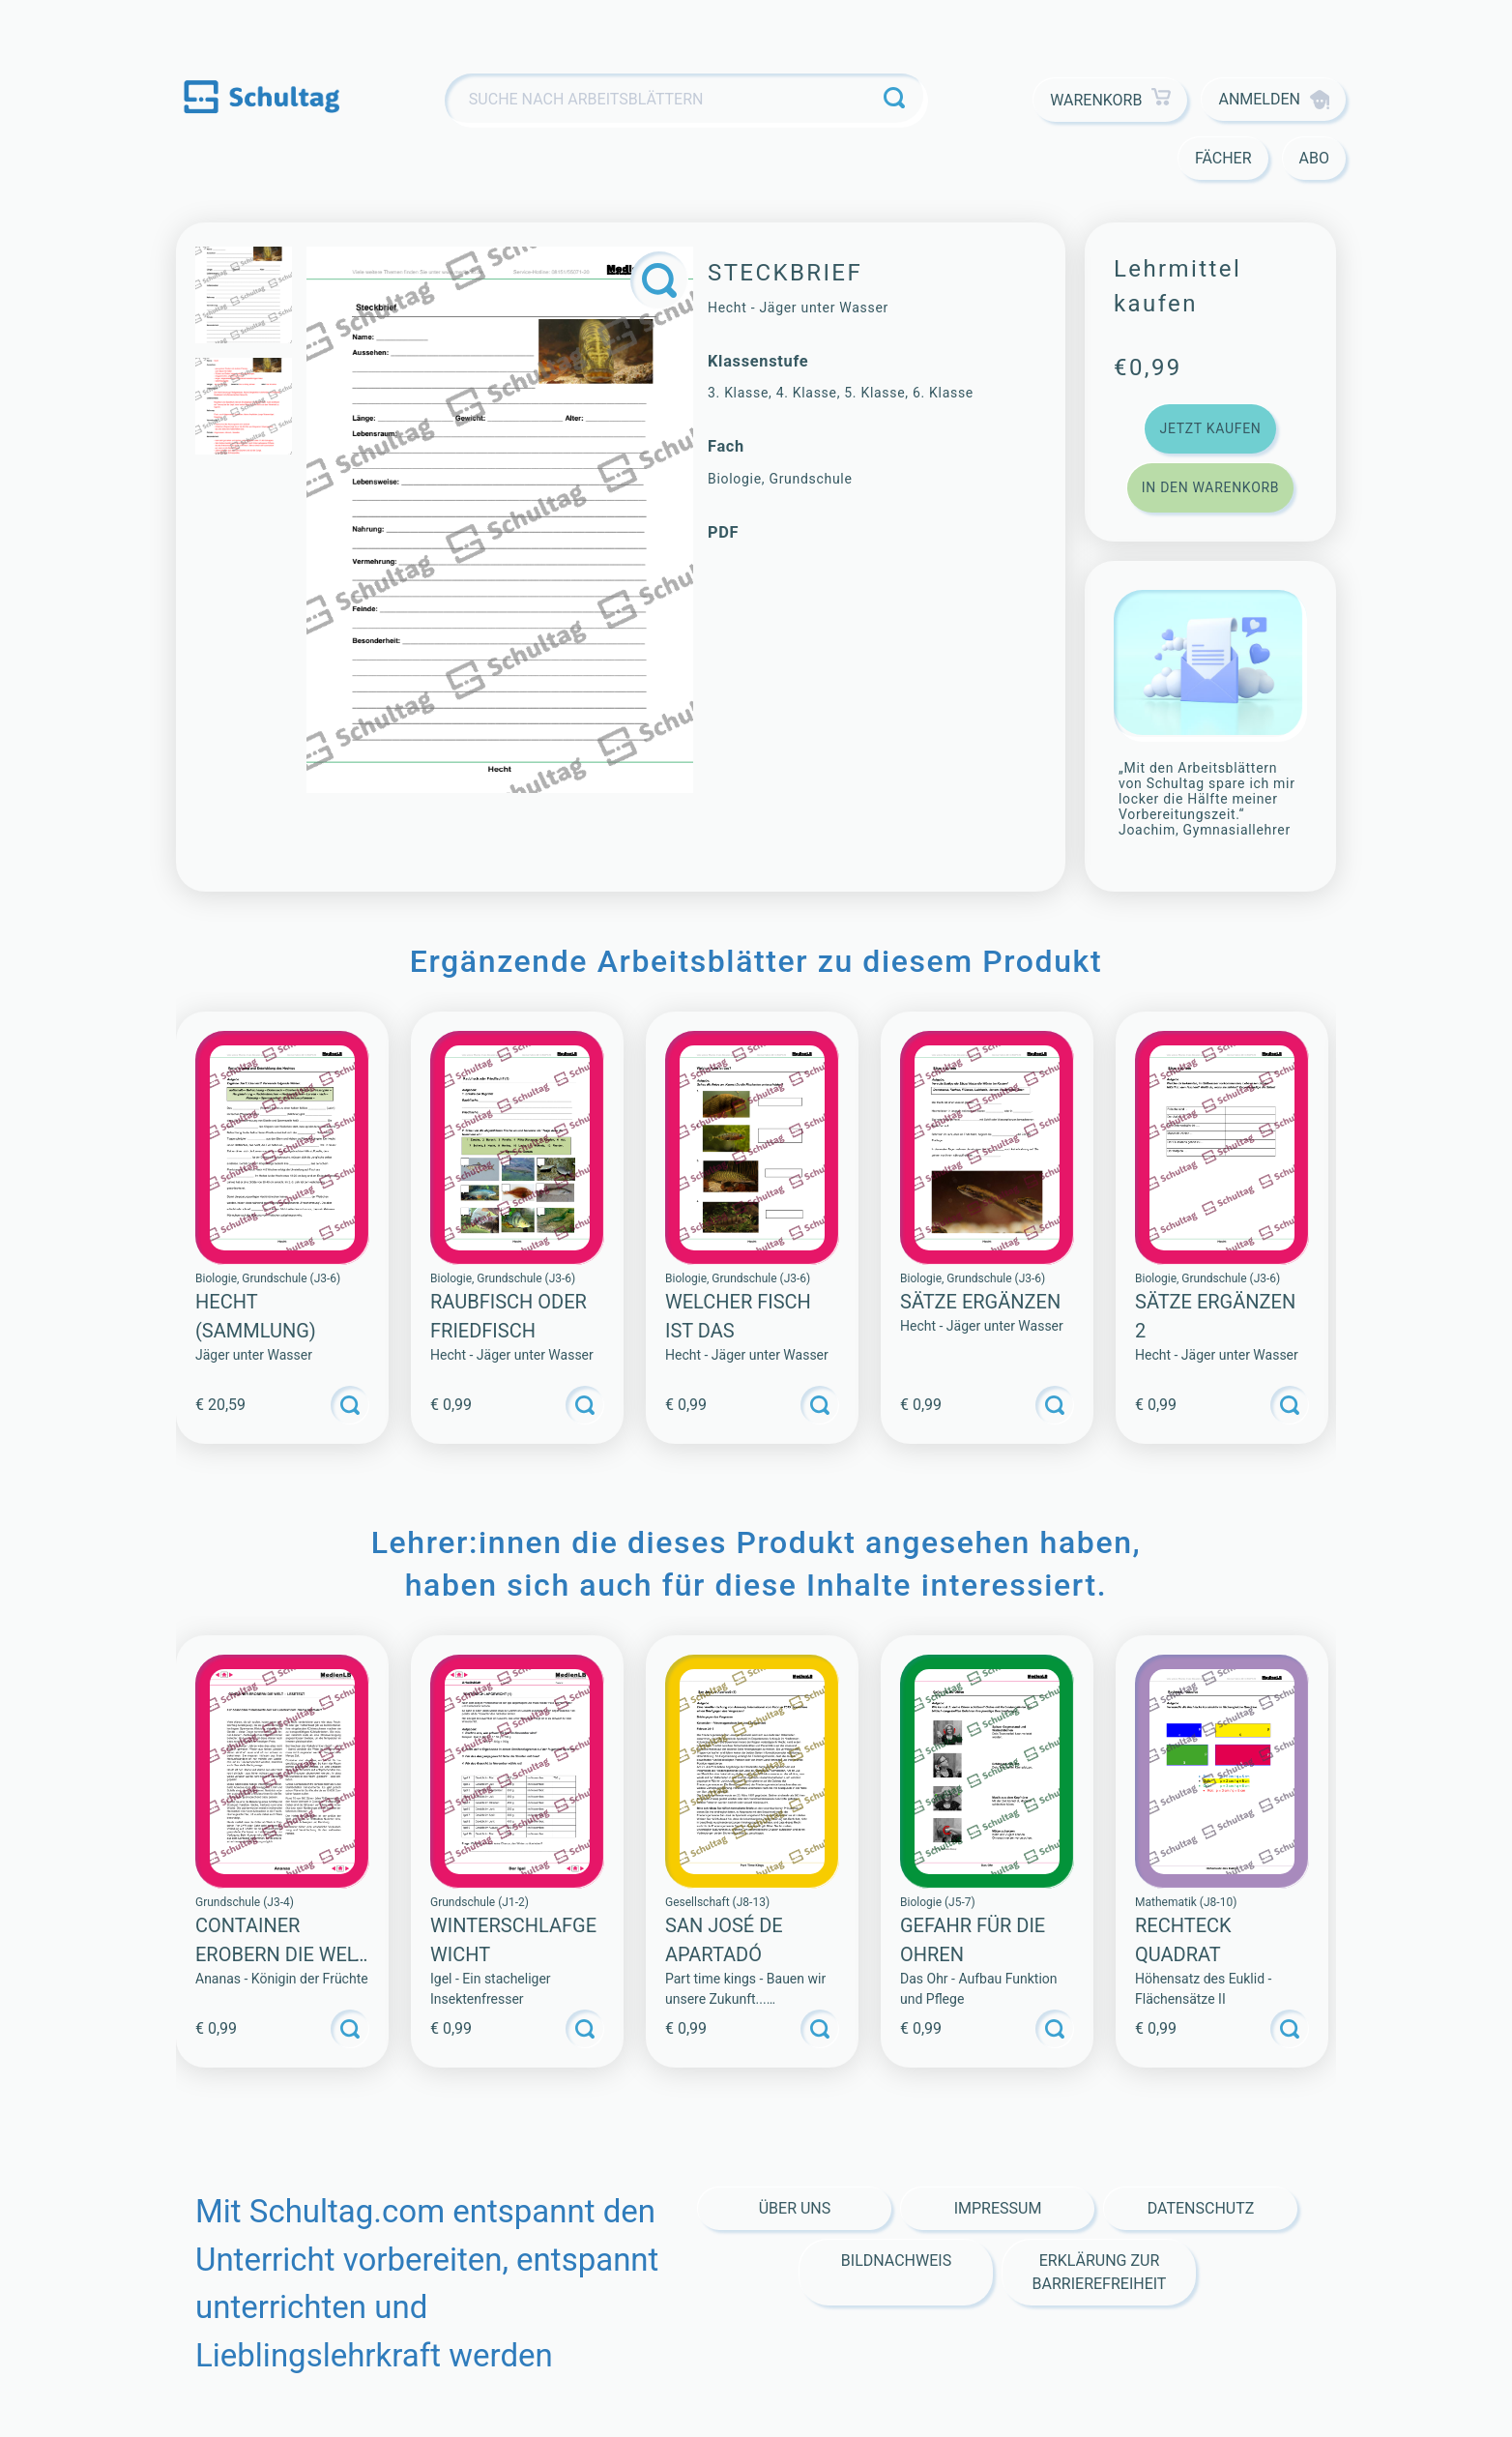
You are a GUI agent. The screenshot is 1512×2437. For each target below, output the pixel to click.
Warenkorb (1110, 100)
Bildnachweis (896, 2260)
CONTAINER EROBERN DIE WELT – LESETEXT (280, 1954)
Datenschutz (1201, 2208)
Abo (1314, 158)
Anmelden (1273, 99)
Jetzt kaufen (1210, 428)
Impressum (998, 2208)
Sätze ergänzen (980, 1301)
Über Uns (795, 2208)
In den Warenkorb (1210, 487)
